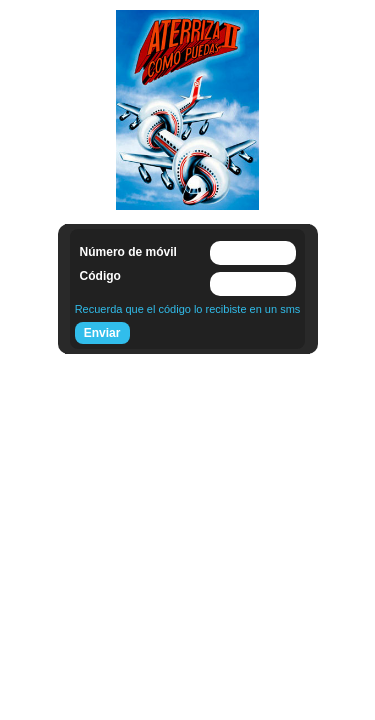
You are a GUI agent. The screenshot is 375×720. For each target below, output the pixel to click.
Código (100, 276)
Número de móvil (128, 252)
